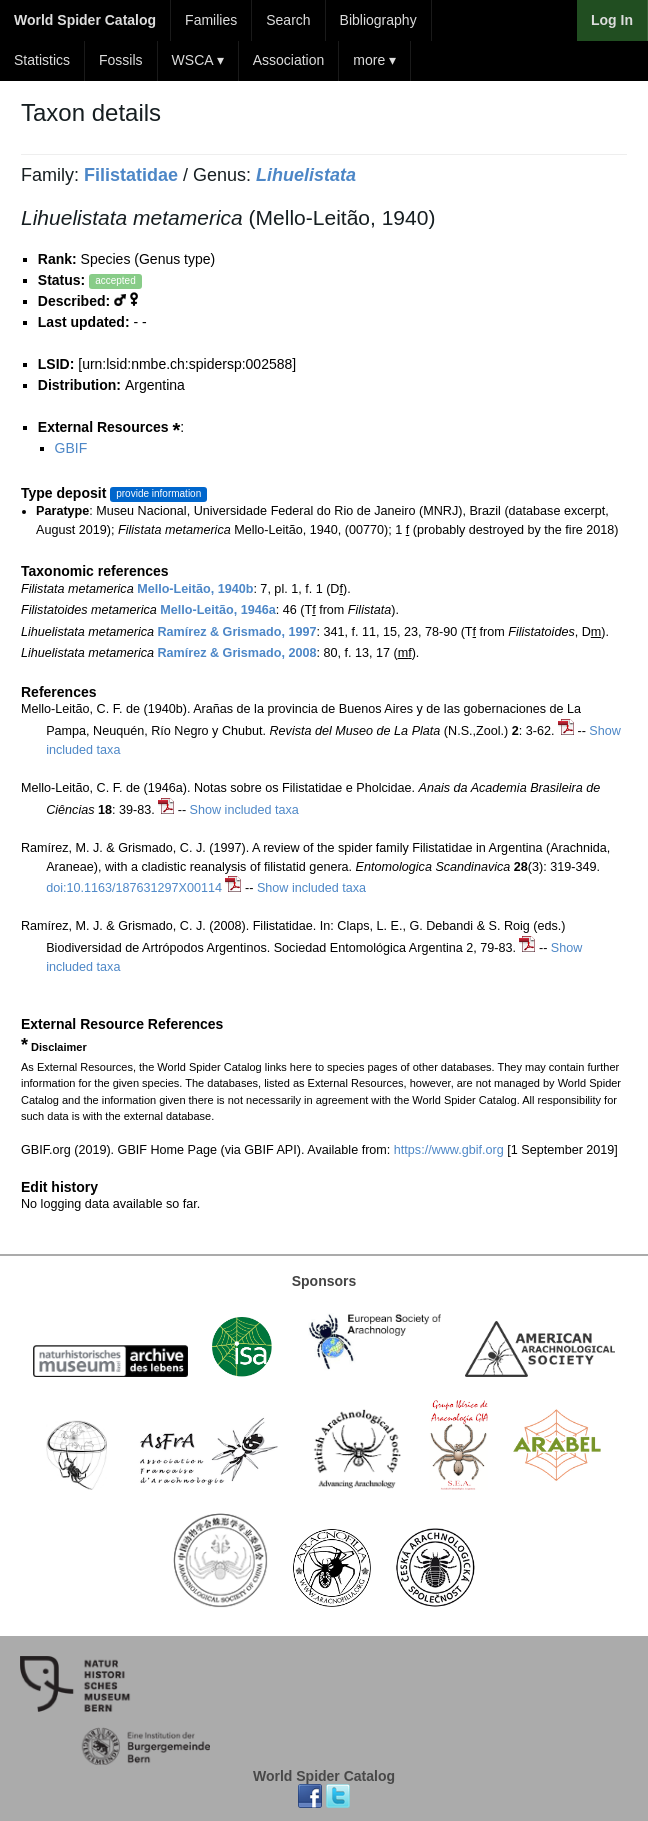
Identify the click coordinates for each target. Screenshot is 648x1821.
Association (289, 60)
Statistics (42, 60)
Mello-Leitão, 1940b (195, 589)
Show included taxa (244, 810)
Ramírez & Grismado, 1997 (237, 632)
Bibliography (378, 20)
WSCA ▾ (198, 60)
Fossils (121, 60)
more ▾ (374, 60)
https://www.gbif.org (449, 1150)
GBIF (71, 448)
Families (211, 20)
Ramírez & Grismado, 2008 (237, 653)
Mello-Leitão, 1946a (217, 610)
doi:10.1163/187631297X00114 (134, 888)
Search (288, 20)
